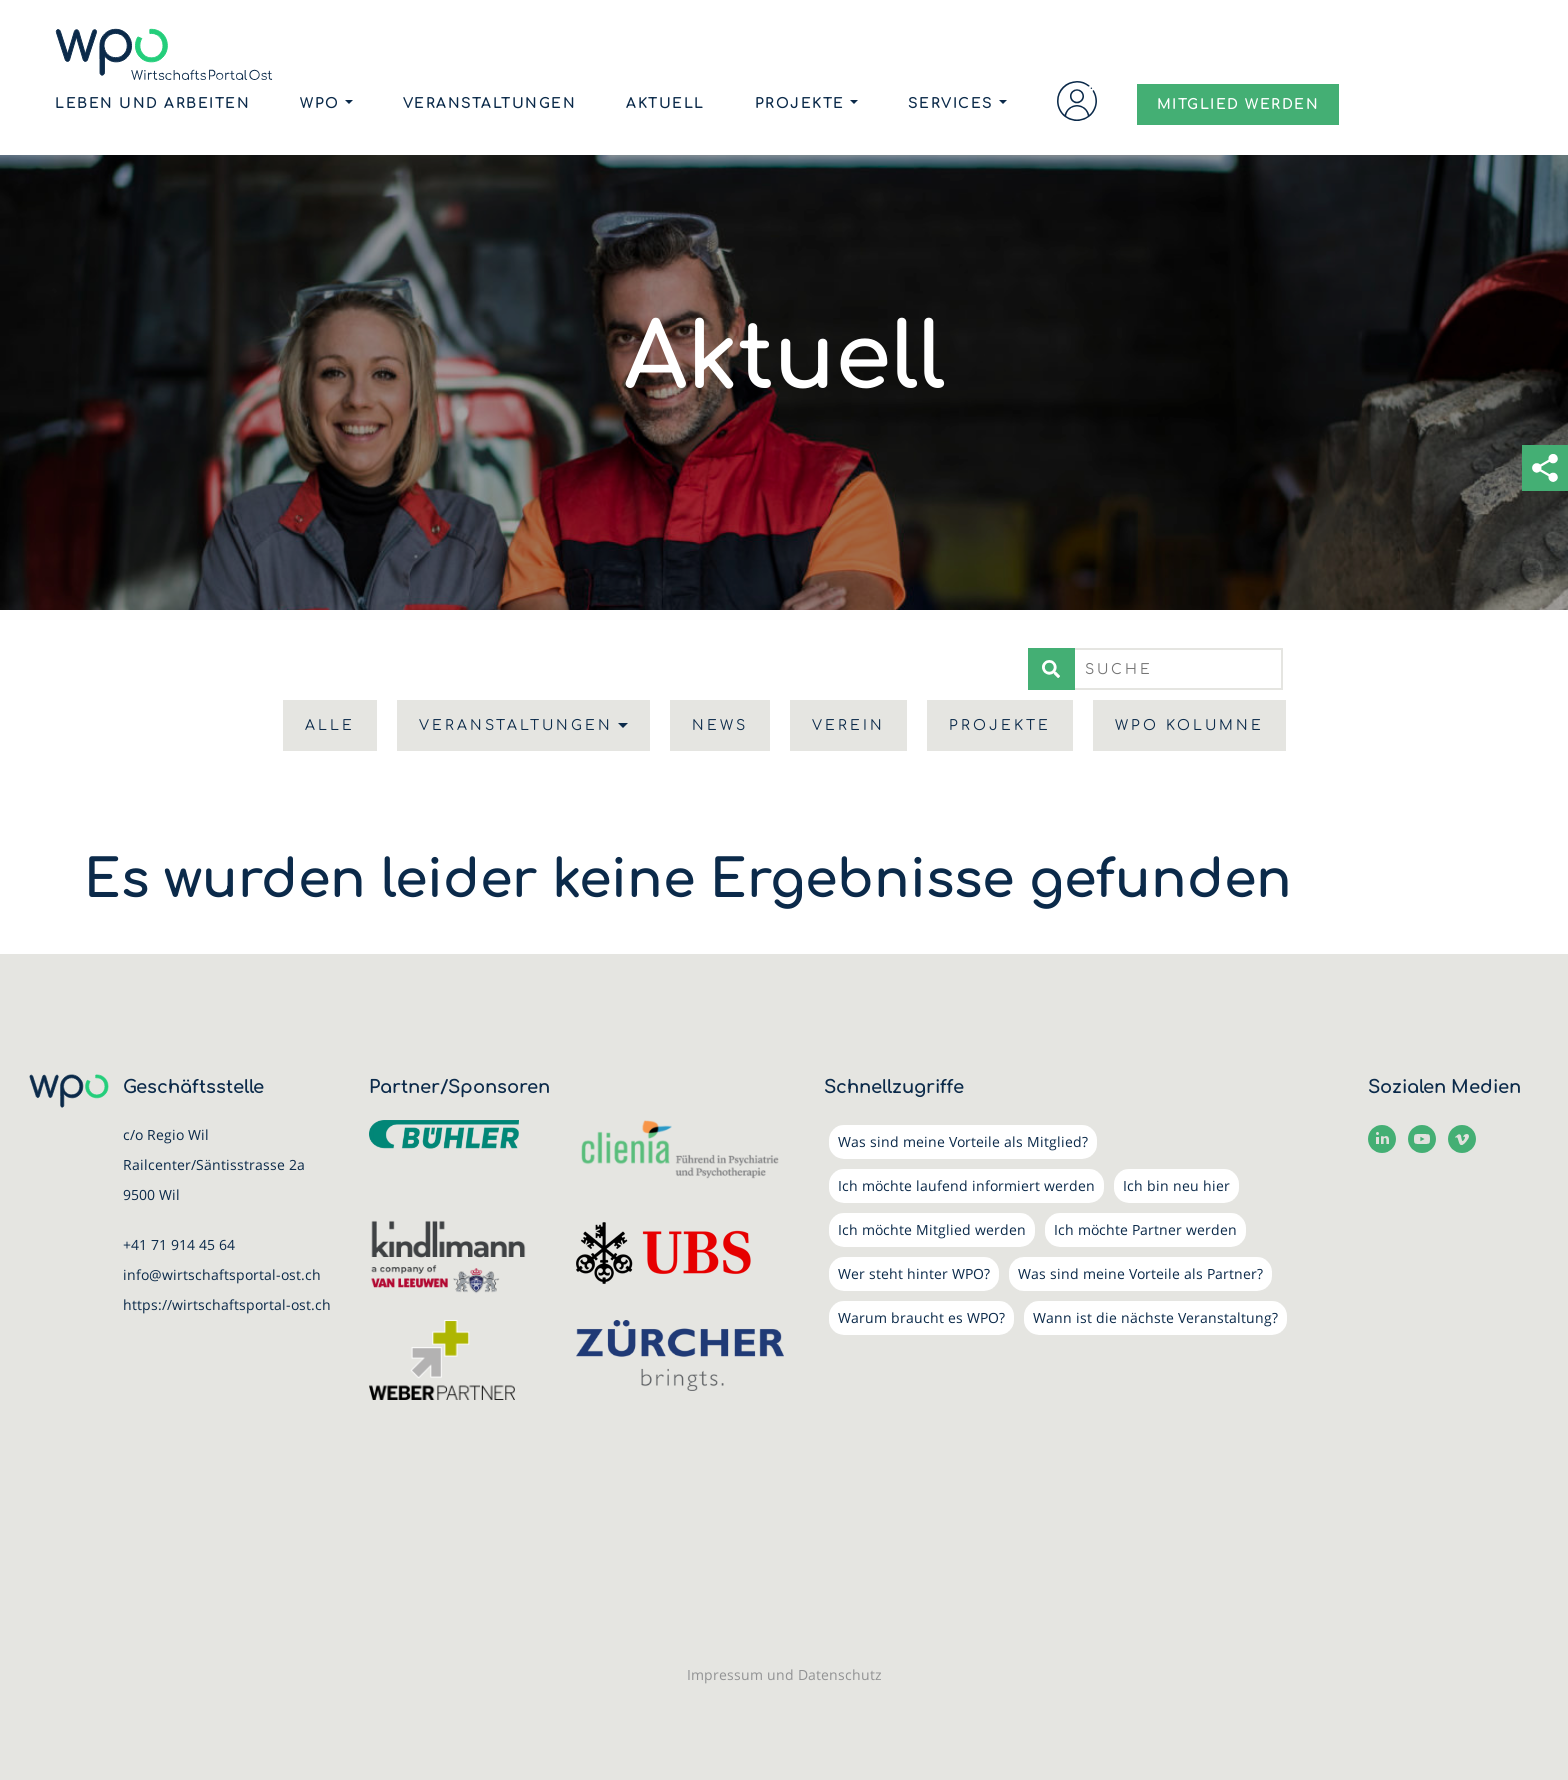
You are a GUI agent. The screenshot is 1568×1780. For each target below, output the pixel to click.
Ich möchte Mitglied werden (932, 1229)
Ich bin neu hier (1176, 1185)
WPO (320, 105)
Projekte (800, 105)
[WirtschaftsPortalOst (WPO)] (167, 55)
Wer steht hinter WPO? (914, 1273)
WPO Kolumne (1189, 725)
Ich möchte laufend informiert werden (966, 1185)
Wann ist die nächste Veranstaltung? (1155, 1317)
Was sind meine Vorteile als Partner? (1140, 1273)
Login (1077, 103)
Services (951, 105)
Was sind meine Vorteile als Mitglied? (963, 1141)
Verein (848, 725)
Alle (330, 725)
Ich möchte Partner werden (1145, 1229)
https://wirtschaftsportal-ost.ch (227, 1304)
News (720, 725)
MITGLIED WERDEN (1238, 106)
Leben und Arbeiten (152, 105)
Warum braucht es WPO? (921, 1317)
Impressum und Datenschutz (784, 1674)
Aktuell (665, 105)
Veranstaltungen (490, 105)
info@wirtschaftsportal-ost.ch (222, 1274)
